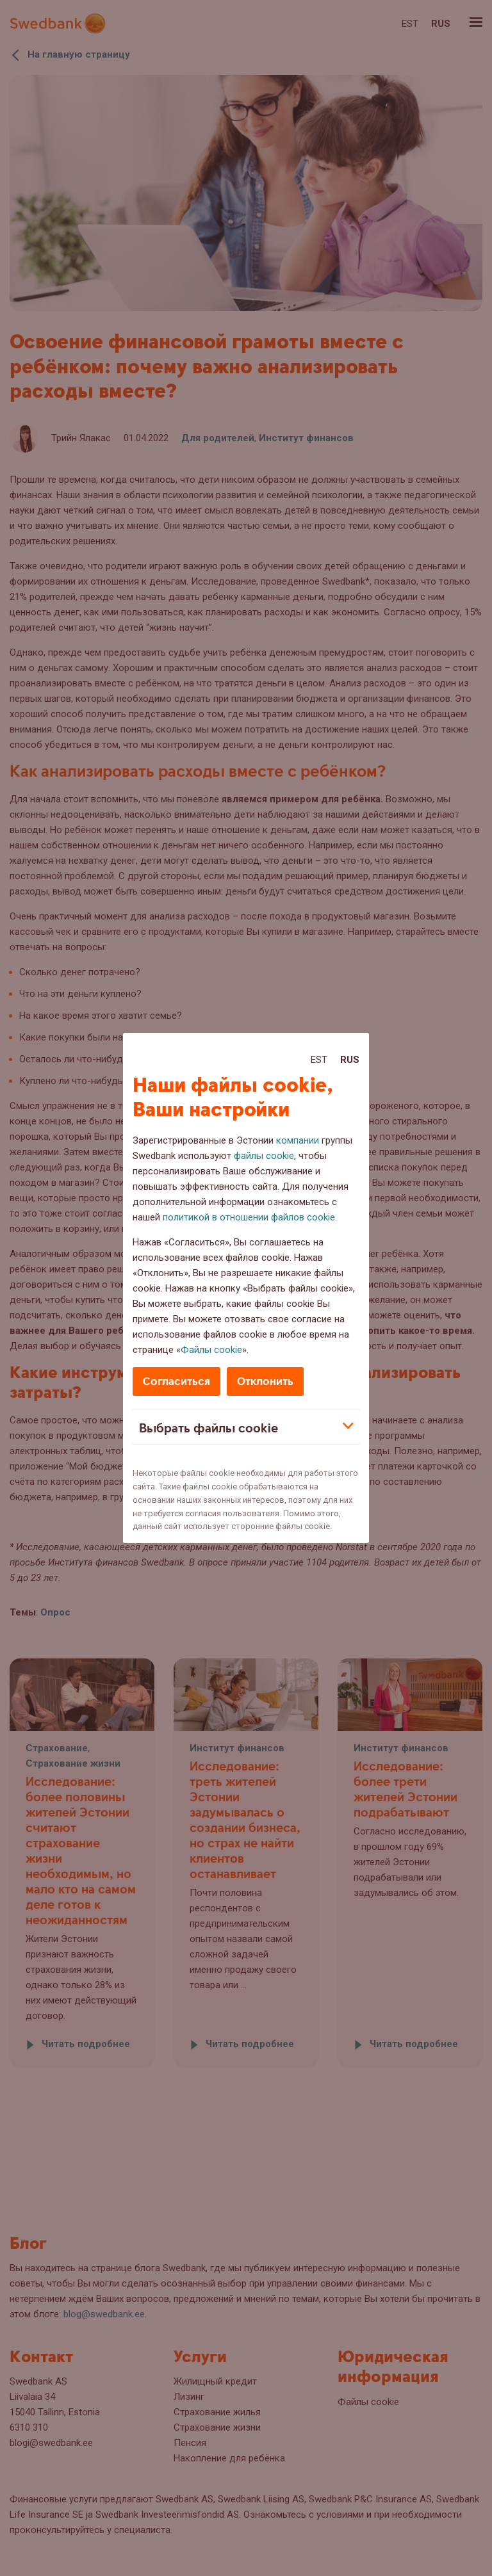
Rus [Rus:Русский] (349, 1059)
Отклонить (265, 1381)
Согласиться (176, 1381)
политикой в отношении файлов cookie (249, 1217)
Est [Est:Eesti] (319, 1059)
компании (297, 1140)
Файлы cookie (211, 1350)
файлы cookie (264, 1156)
